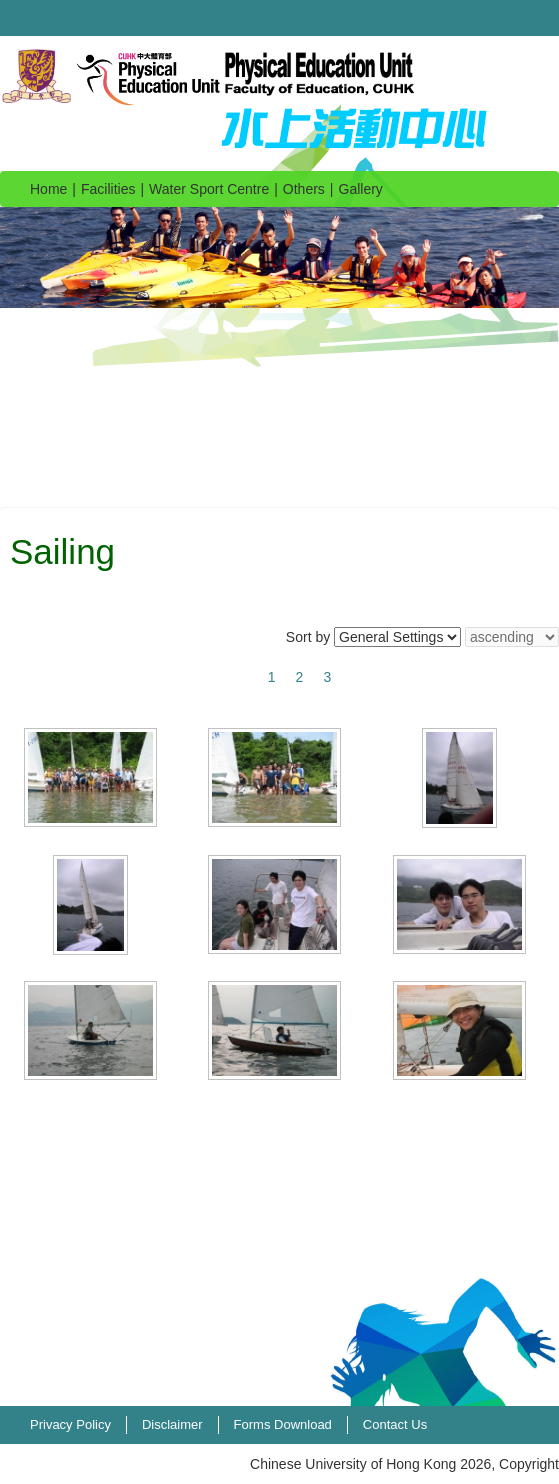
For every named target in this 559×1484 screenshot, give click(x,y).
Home (48, 189)
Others (304, 189)
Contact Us (395, 1424)
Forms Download (283, 1424)
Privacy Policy (70, 1424)
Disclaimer (172, 1424)
